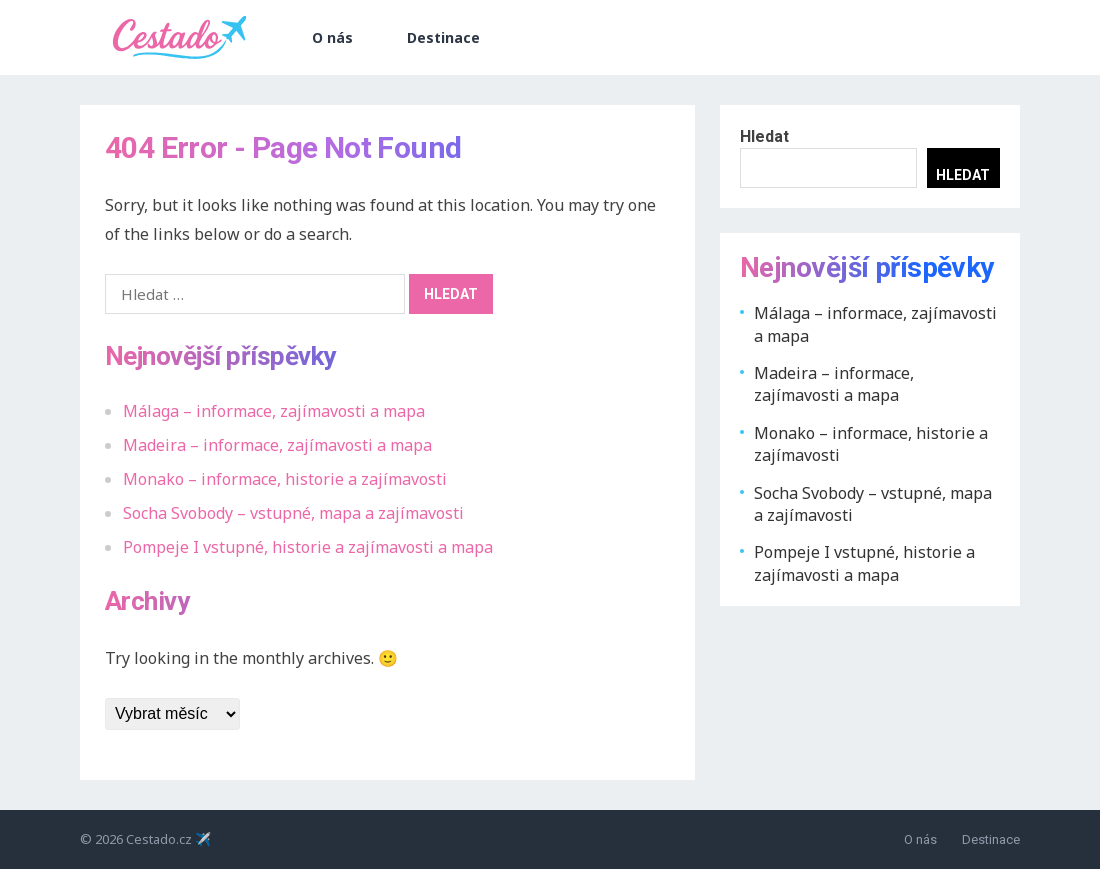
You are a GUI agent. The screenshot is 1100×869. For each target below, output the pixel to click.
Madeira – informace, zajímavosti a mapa (277, 445)
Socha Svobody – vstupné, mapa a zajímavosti (293, 513)
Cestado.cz (159, 839)
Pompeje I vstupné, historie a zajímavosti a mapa (308, 547)
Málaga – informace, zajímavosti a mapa (274, 411)
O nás (332, 37)
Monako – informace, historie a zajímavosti (285, 479)
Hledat (764, 136)
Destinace (443, 37)
